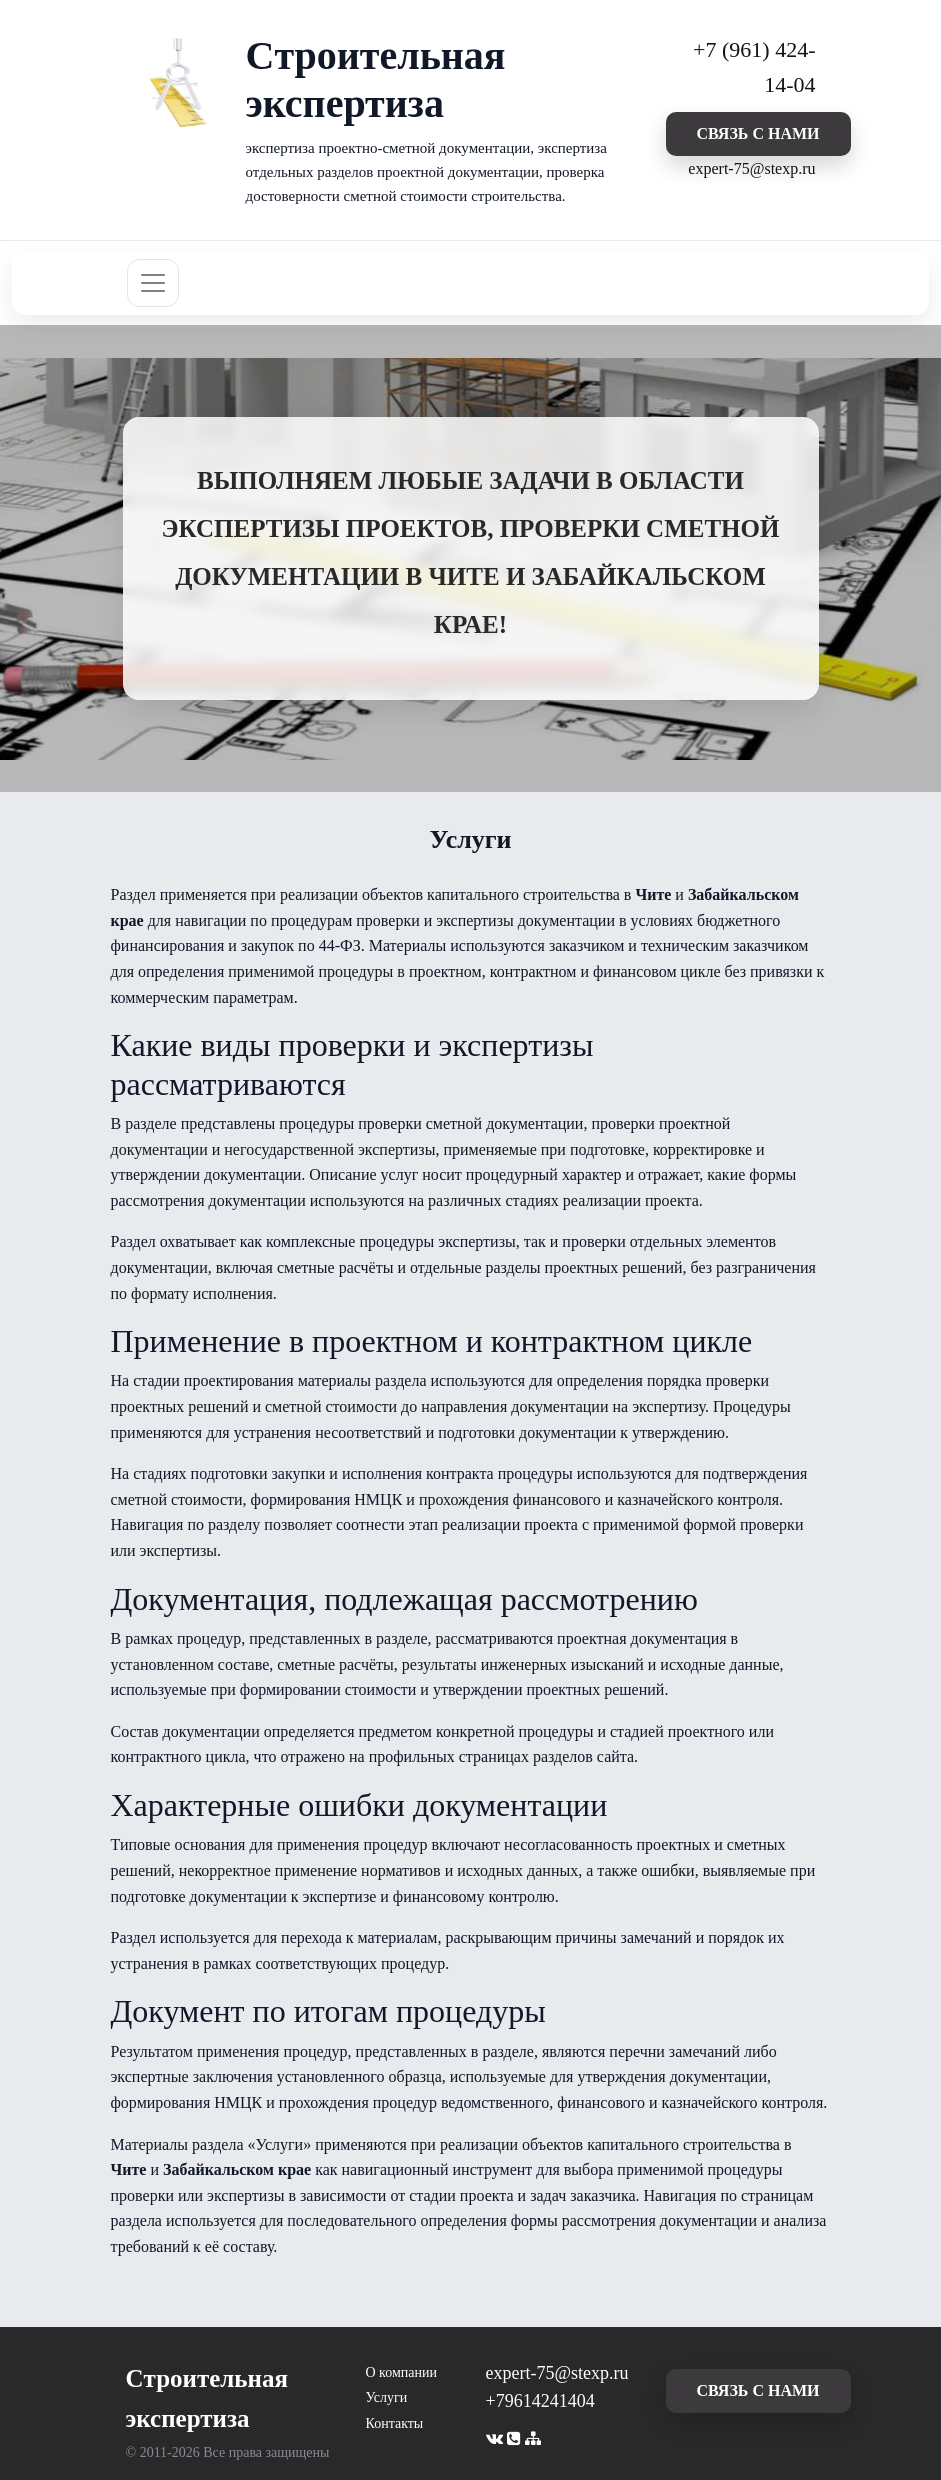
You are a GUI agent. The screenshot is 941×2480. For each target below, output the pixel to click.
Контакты (395, 2423)
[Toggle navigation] (153, 283)
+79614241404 (540, 2401)
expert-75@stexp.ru (751, 168)
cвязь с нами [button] (757, 133)
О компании (401, 2372)
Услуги (387, 2397)
